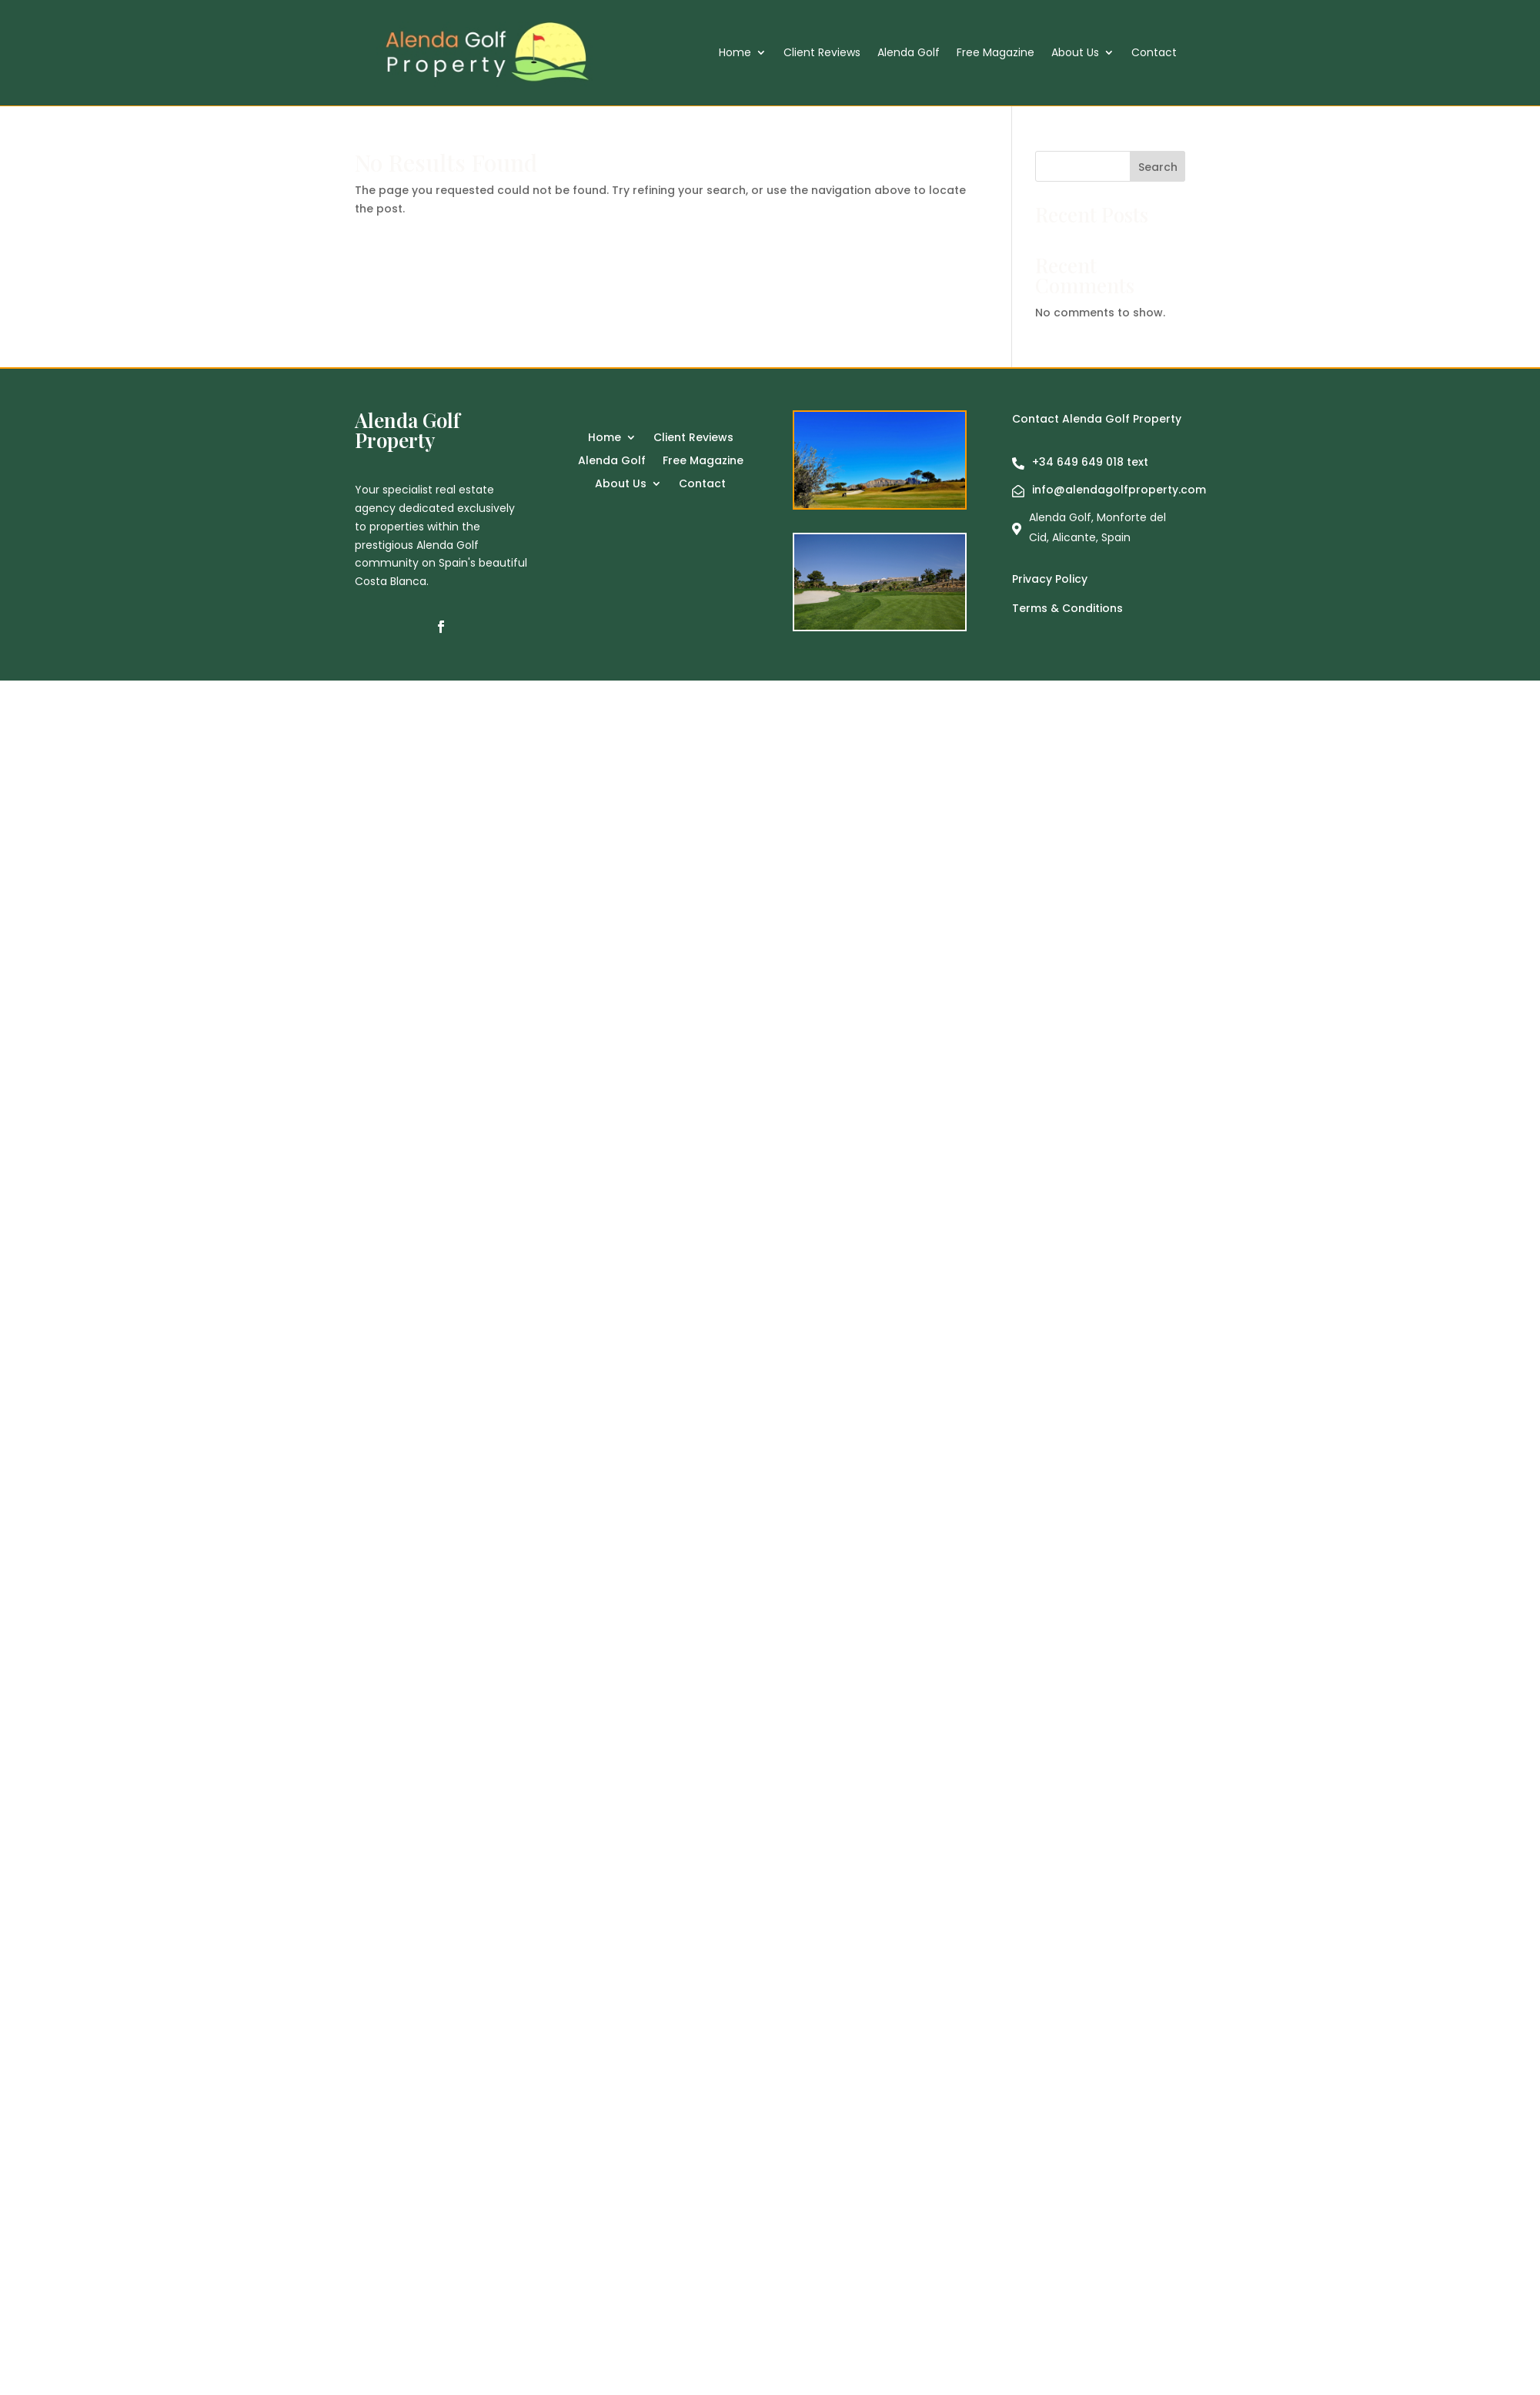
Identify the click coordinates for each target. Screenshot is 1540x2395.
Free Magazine (995, 53)
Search (1158, 167)
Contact (1154, 53)
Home (735, 53)
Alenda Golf (908, 53)
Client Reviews (821, 53)
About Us (1075, 53)
